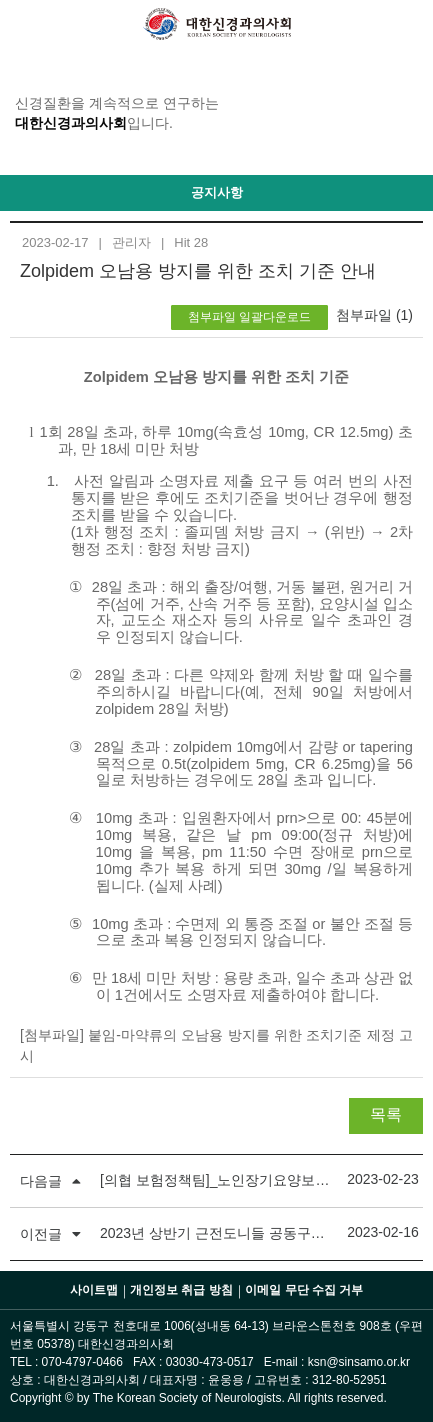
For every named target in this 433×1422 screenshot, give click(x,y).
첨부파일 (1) (374, 315)
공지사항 (217, 192)
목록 (386, 1114)
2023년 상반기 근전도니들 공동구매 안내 (216, 1233)
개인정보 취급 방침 (181, 1290)
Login (408, 25)
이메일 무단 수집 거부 (304, 1290)
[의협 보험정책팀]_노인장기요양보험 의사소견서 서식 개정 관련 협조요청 (216, 1180)
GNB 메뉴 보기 (25, 25)
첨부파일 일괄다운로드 (249, 317)
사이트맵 (94, 1290)
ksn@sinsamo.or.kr (359, 1362)
